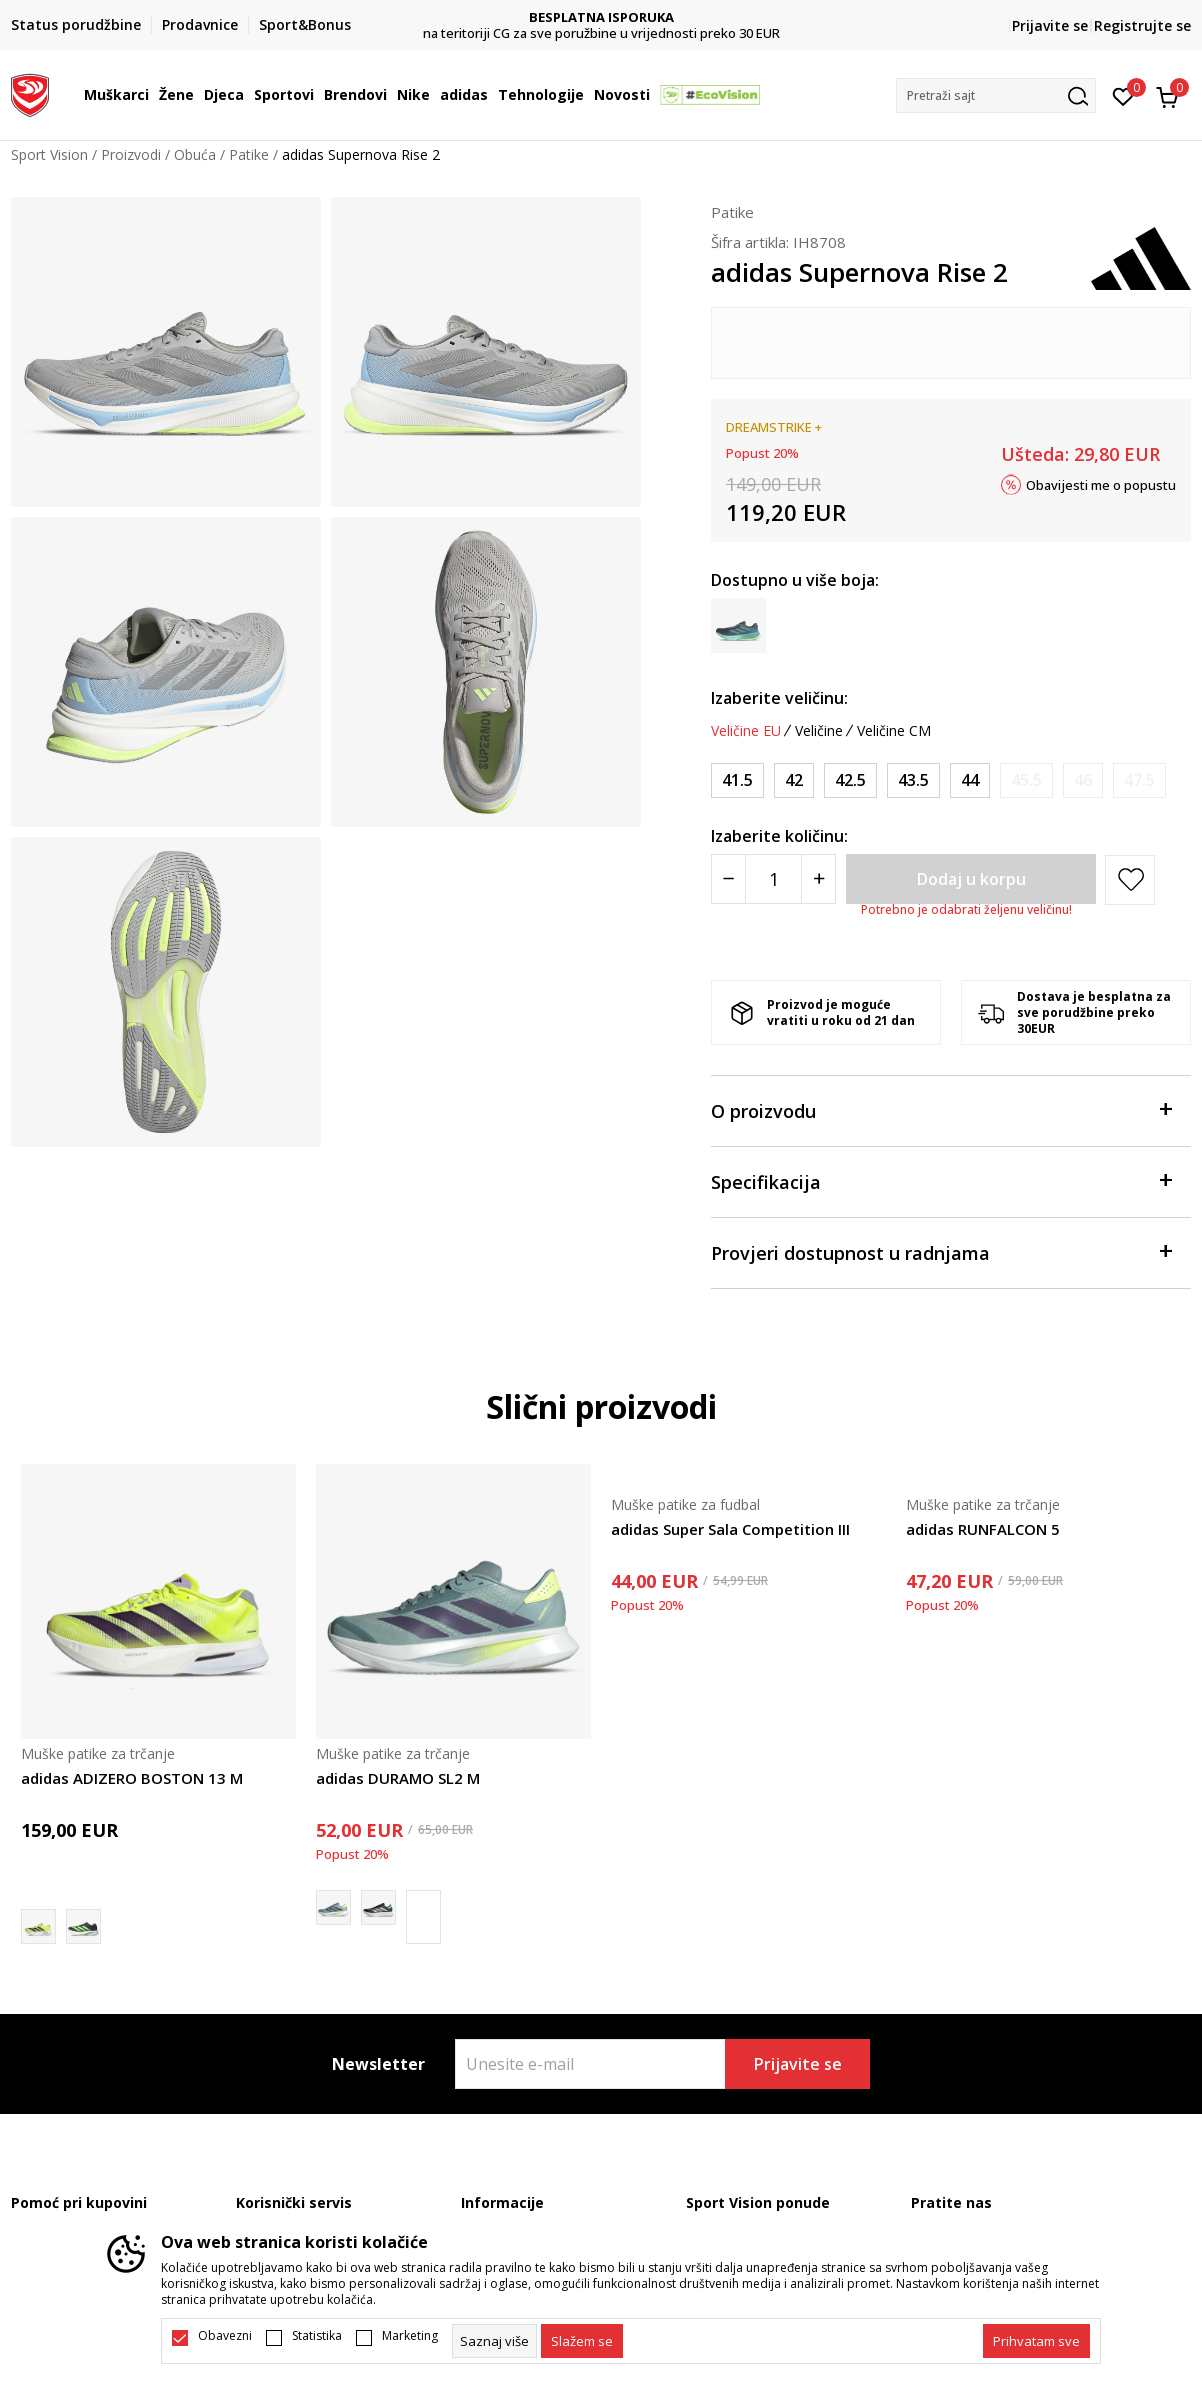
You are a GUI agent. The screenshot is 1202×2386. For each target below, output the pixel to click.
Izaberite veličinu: (779, 698)
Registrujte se (1142, 25)
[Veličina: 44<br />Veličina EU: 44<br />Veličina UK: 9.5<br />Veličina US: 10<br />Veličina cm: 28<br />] (970, 780)
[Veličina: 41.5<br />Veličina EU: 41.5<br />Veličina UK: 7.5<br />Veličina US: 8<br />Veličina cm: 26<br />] (737, 780)
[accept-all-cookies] (1036, 2341)
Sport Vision (49, 154)
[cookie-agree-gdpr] (582, 2341)
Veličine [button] (819, 731)
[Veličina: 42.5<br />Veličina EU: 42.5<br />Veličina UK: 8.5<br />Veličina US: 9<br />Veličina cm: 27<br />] (850, 780)
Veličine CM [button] (894, 731)
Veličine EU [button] (746, 731)
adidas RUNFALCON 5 (983, 1529)
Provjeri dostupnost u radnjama (941, 1251)
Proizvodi (131, 154)
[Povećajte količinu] (818, 879)
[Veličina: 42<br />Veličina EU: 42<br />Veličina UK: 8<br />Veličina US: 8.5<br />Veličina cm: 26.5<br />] (794, 780)
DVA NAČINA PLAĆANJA (558, 17)
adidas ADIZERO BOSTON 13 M (132, 1778)
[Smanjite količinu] (728, 879)
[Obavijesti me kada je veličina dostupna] (1026, 780)
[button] (996, 95)
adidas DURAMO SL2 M (398, 1778)
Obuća (195, 154)
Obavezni (225, 2336)
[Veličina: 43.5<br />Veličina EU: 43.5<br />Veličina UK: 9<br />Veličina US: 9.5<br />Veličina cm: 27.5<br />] (913, 780)
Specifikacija (941, 1180)
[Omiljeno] (1123, 95)
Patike (249, 154)
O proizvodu (941, 1109)
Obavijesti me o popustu (1101, 484)
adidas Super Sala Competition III (730, 1529)
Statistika (317, 2336)
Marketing (410, 2336)
